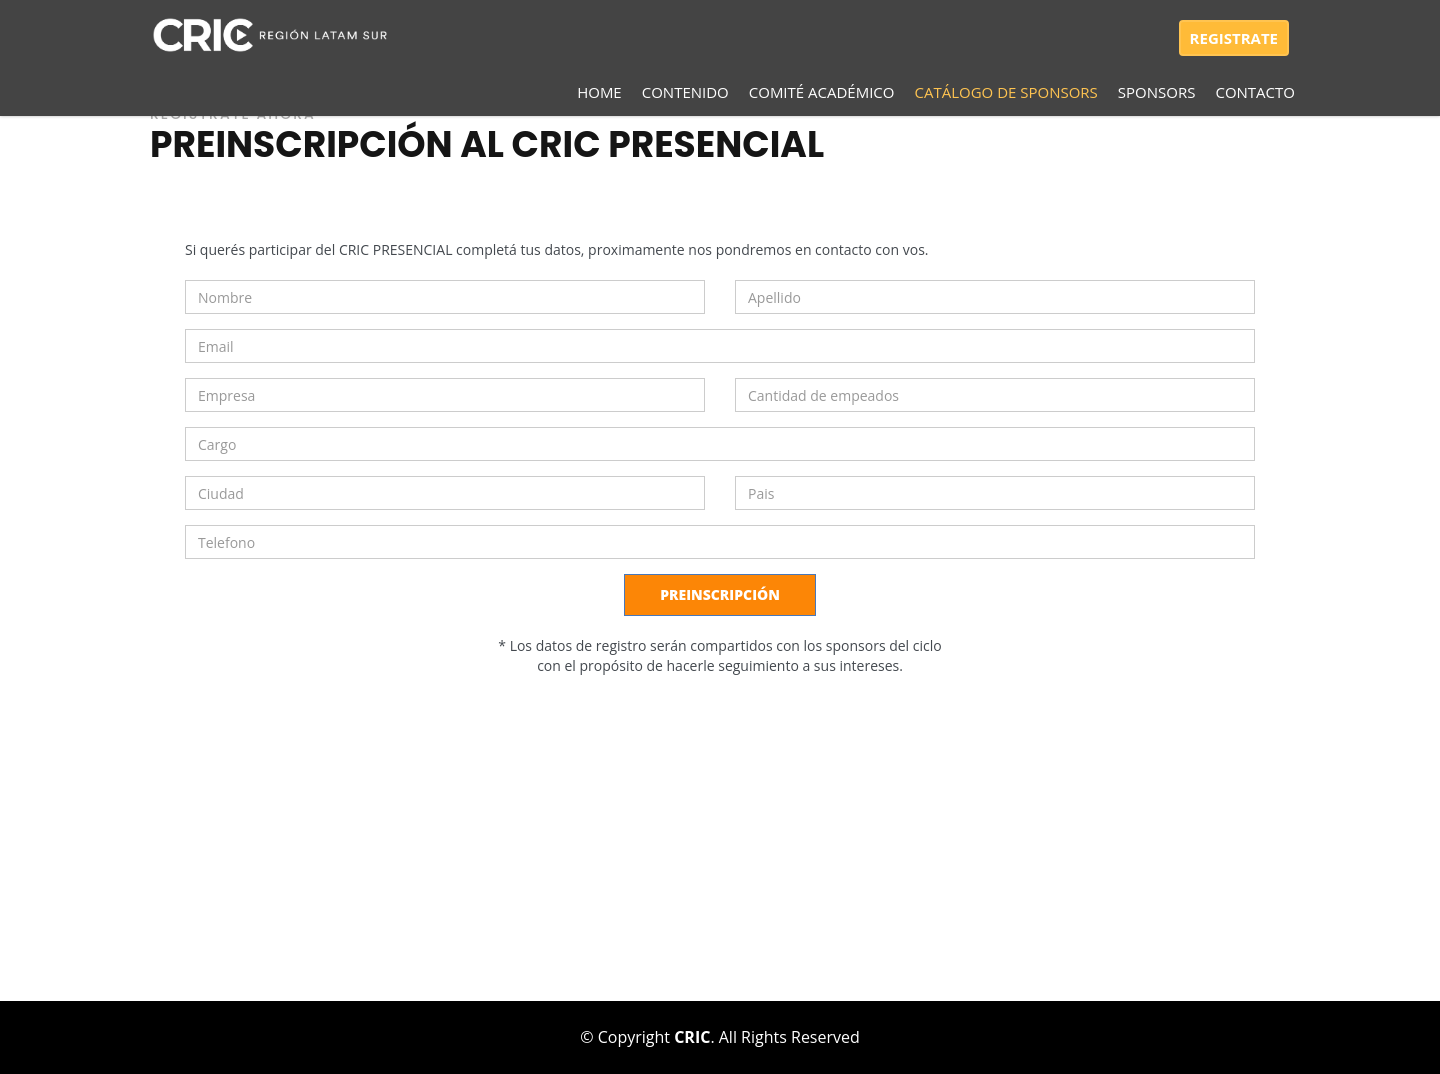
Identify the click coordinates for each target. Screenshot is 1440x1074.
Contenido (685, 92)
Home (599, 92)
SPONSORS (1157, 92)
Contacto (1255, 92)
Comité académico (822, 92)
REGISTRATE (1234, 38)
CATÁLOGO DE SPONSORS (1006, 92)
